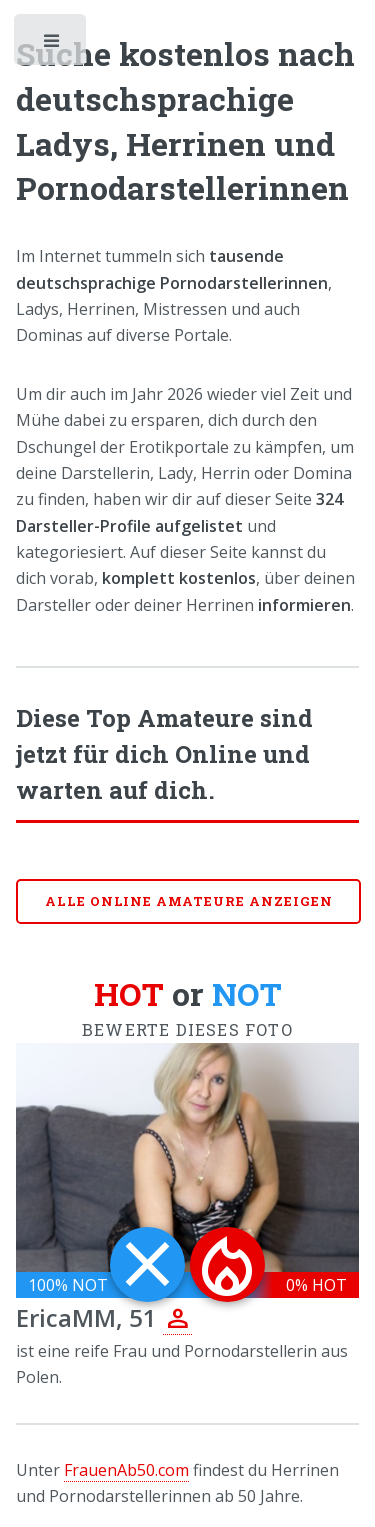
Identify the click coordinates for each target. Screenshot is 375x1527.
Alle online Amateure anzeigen (189, 901)
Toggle (52, 45)
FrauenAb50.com (126, 1470)
